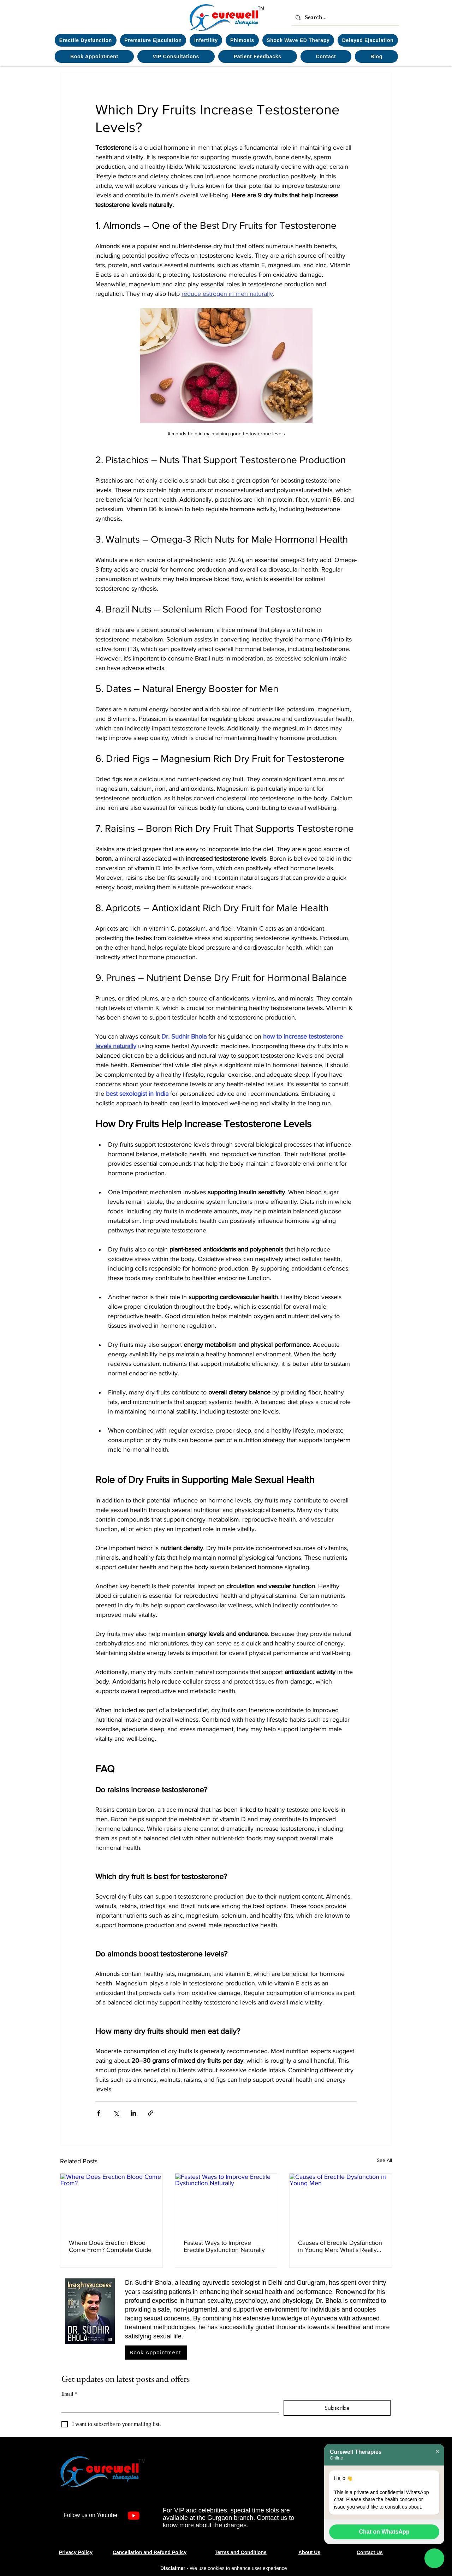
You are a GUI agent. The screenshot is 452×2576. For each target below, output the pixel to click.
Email (69, 2394)
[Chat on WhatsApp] (434, 2558)
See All (384, 2160)
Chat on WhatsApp (384, 2532)
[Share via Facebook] (98, 2113)
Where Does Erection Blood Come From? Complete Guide (110, 2246)
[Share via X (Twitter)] (116, 2113)
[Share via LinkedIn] (133, 2113)
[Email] (168, 2406)
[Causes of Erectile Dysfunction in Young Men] (341, 2202)
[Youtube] (134, 2515)
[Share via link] (150, 2113)
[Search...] (344, 17)
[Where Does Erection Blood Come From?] (111, 2202)
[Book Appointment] (156, 2352)
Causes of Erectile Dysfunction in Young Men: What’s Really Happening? (340, 2246)
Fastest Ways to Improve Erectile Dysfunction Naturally (224, 2246)
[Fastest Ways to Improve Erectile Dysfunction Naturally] (226, 2202)
